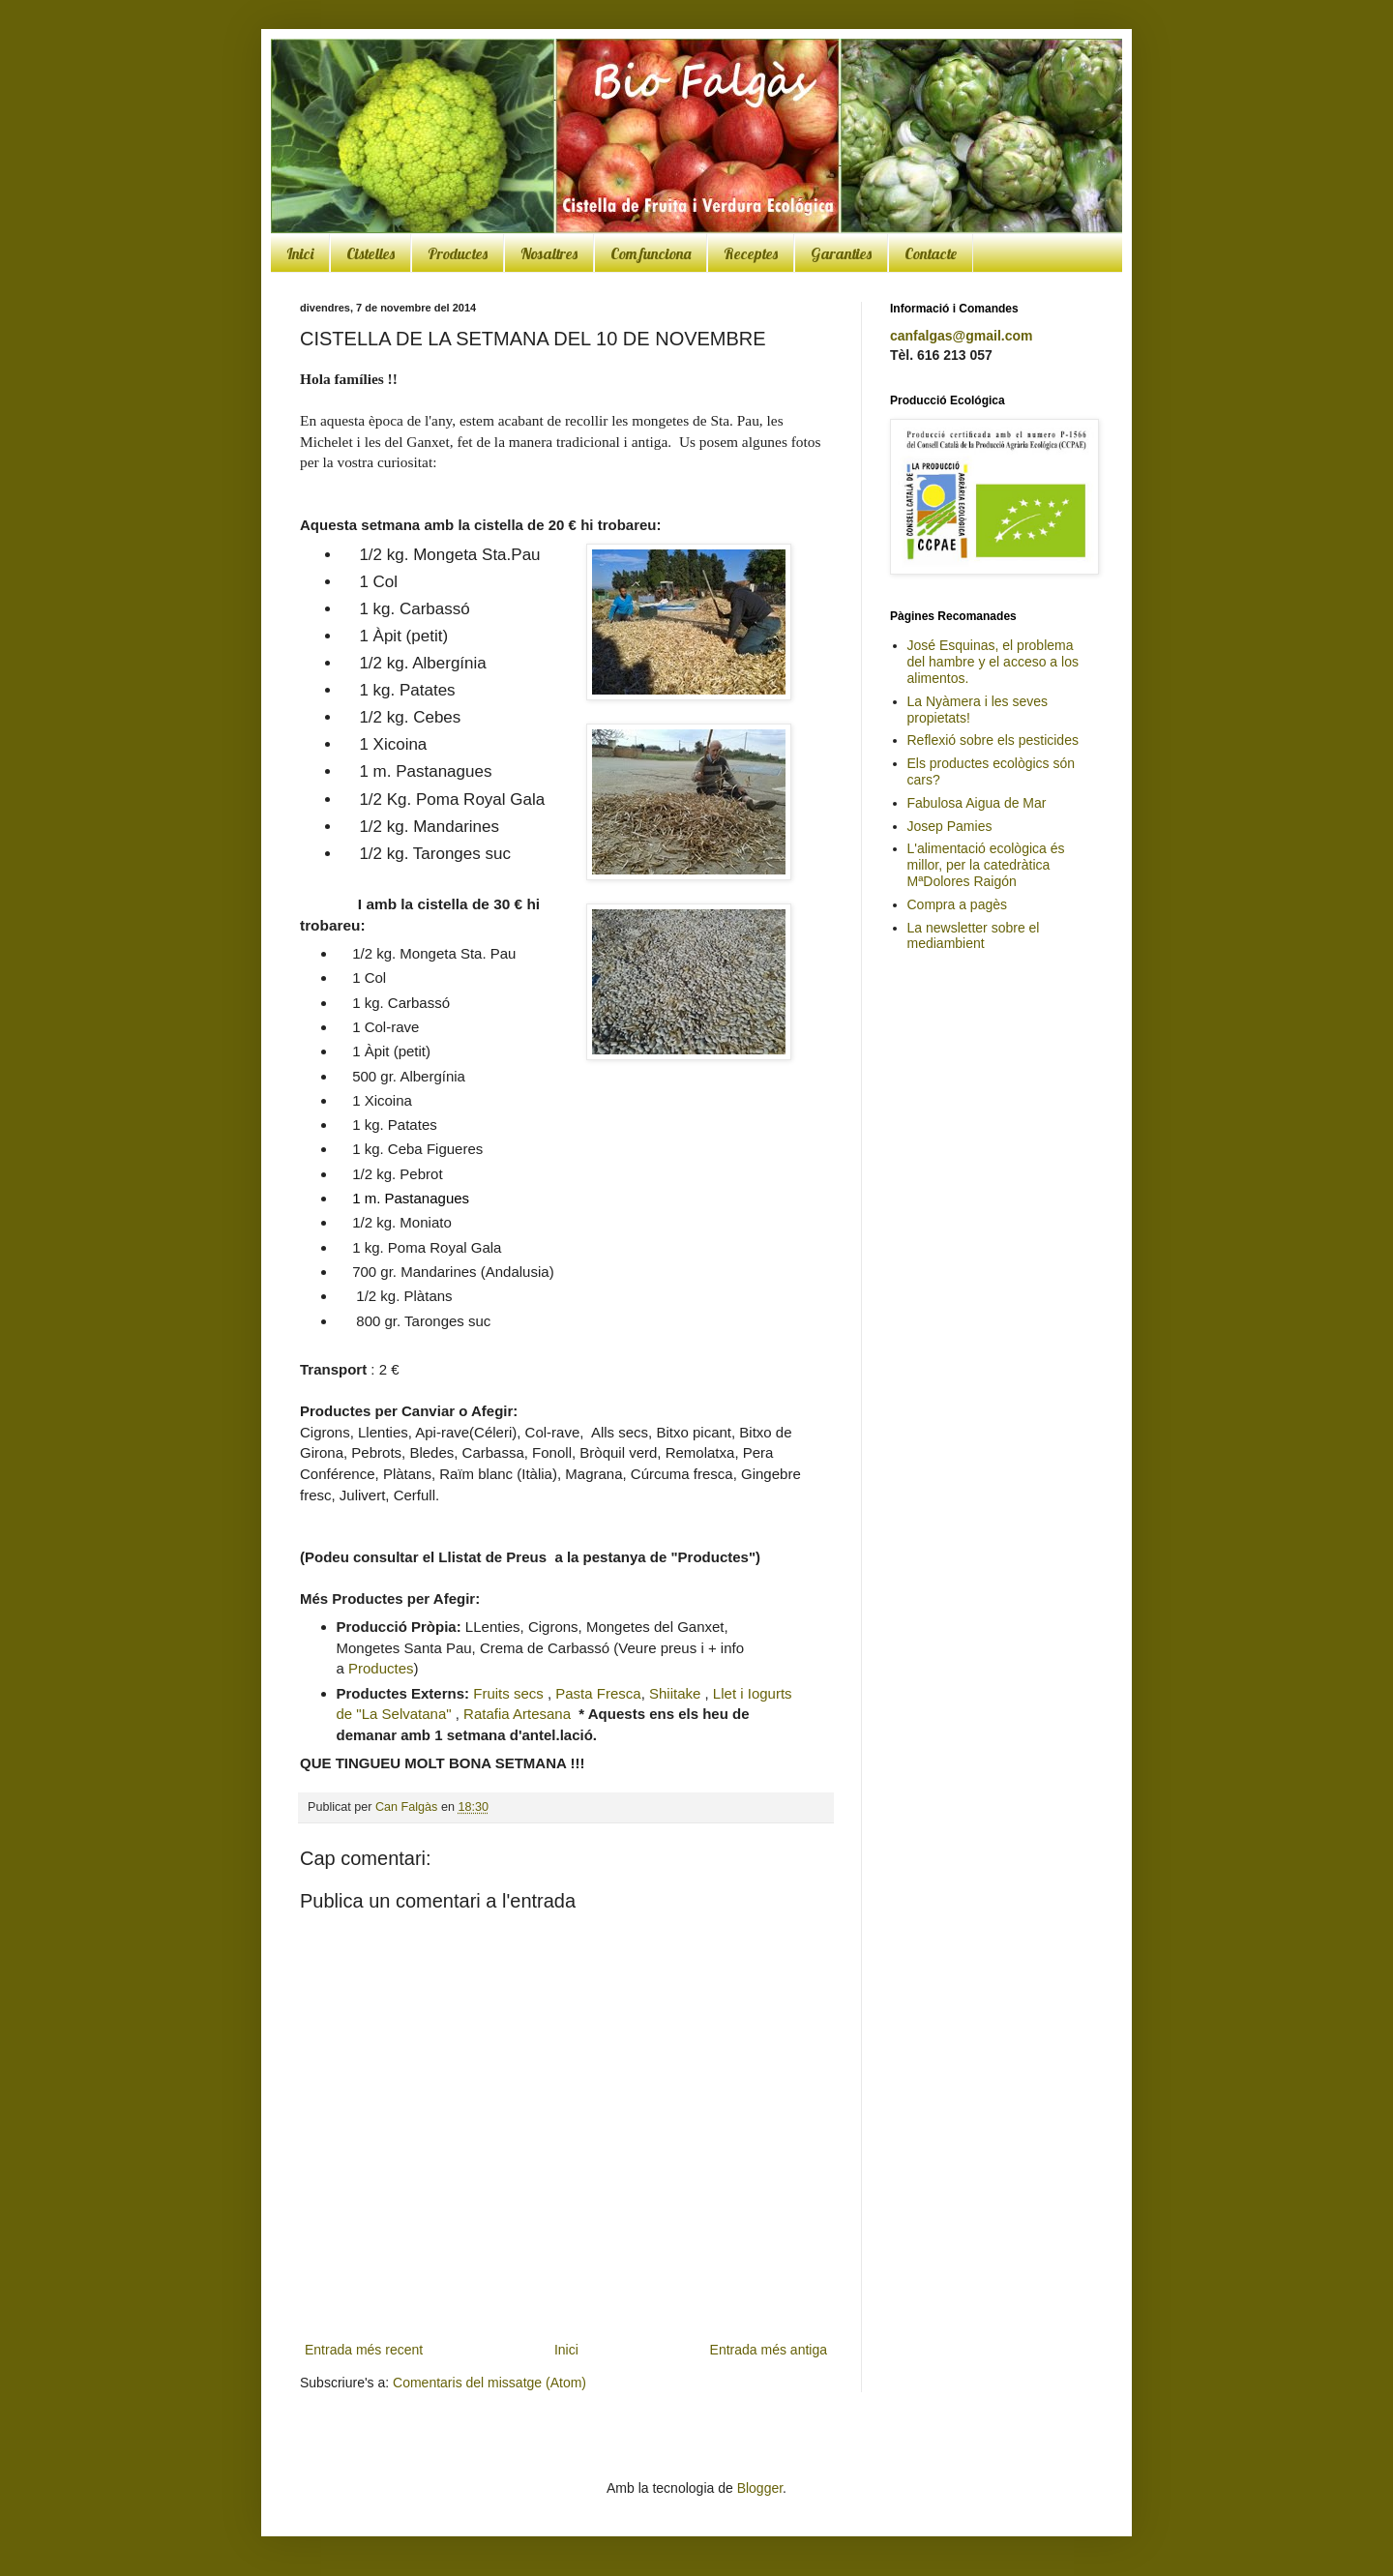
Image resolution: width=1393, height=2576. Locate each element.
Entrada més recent (364, 2349)
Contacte (930, 253)
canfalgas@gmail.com (961, 335)
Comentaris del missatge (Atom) (489, 2382)
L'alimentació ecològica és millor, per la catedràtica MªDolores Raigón (986, 865)
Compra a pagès (957, 904)
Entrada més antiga (768, 2349)
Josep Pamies (950, 826)
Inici (299, 253)
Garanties (841, 253)
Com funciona (650, 253)
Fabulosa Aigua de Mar (977, 803)
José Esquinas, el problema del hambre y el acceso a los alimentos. (993, 661)
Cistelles (370, 253)
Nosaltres (549, 253)
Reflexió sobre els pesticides (993, 740)
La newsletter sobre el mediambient (973, 936)
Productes (458, 253)
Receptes (751, 253)
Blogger (760, 2488)
